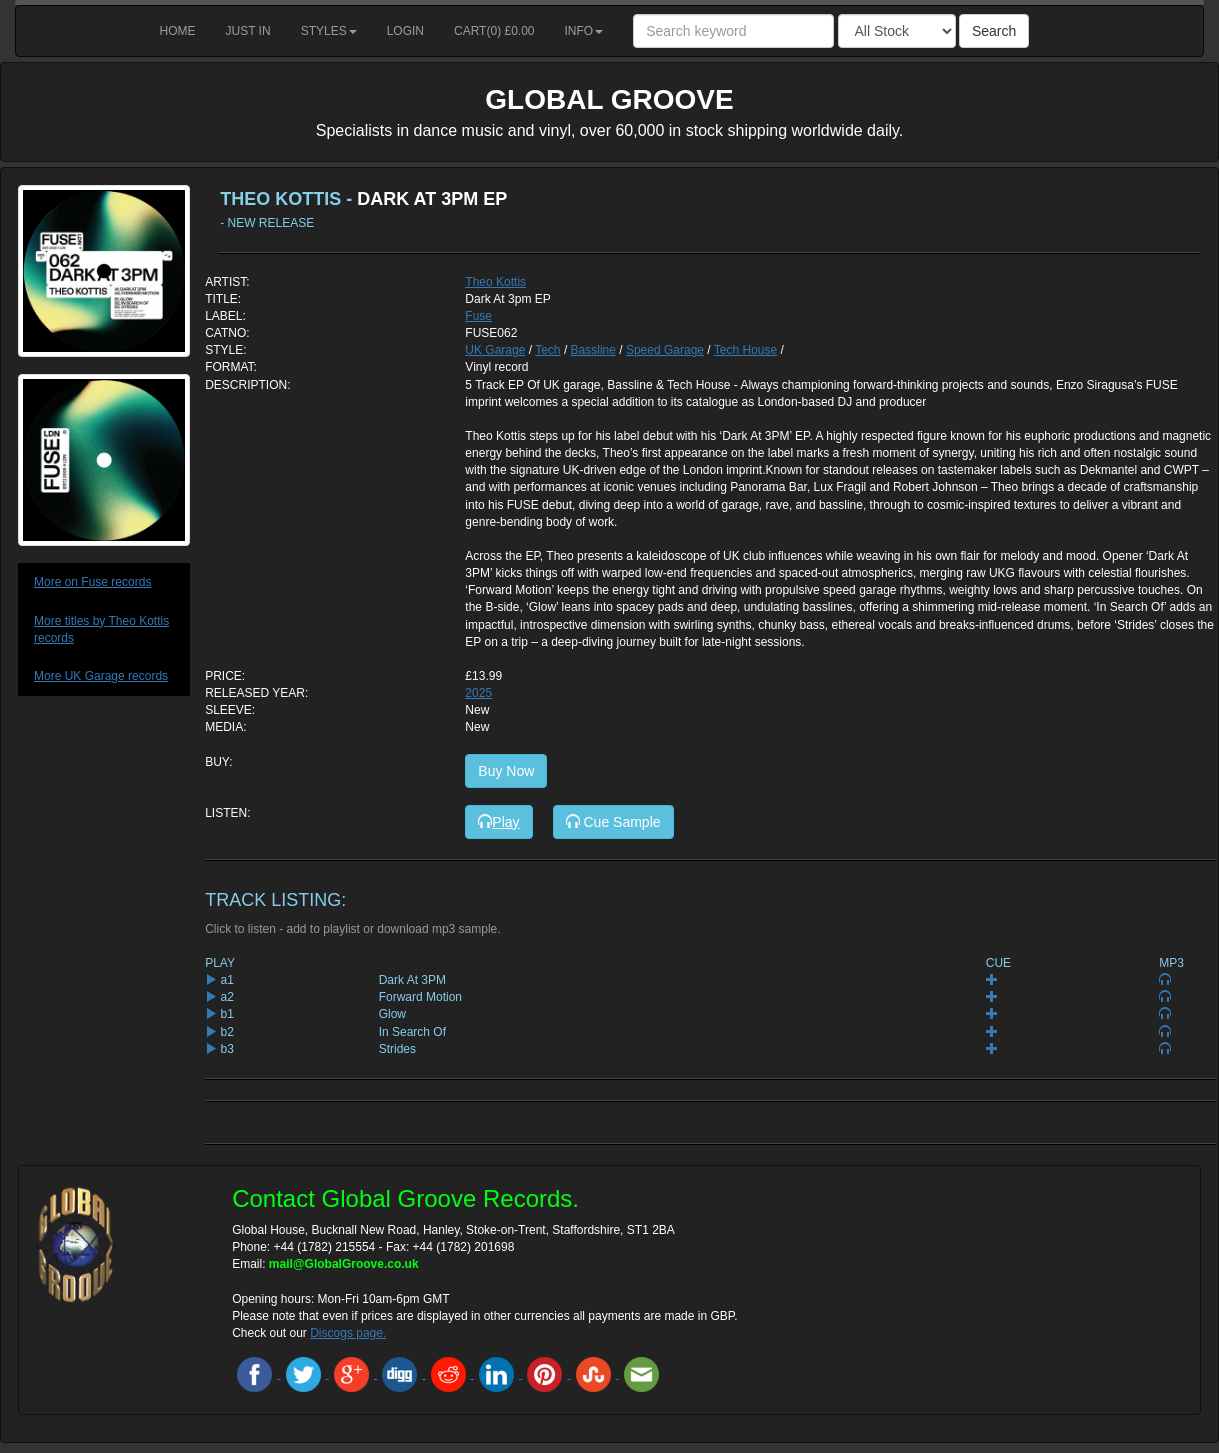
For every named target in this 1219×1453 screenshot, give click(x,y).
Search (994, 31)
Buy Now (506, 771)
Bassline (593, 350)
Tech (547, 350)
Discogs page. (348, 1333)
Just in (248, 31)
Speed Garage (665, 350)
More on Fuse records (92, 582)
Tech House (745, 350)
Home (178, 31)
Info (584, 31)
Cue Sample (613, 822)
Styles (329, 31)
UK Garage (495, 350)
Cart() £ (494, 31)
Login (405, 31)
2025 (478, 693)
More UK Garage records (101, 676)
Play (498, 822)
